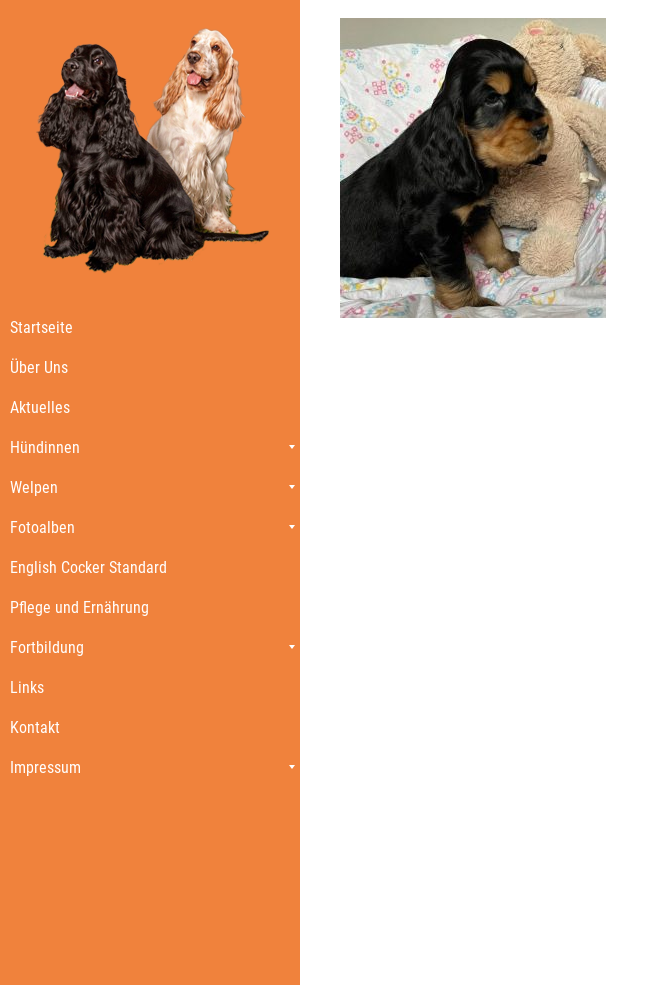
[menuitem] (150, 327)
